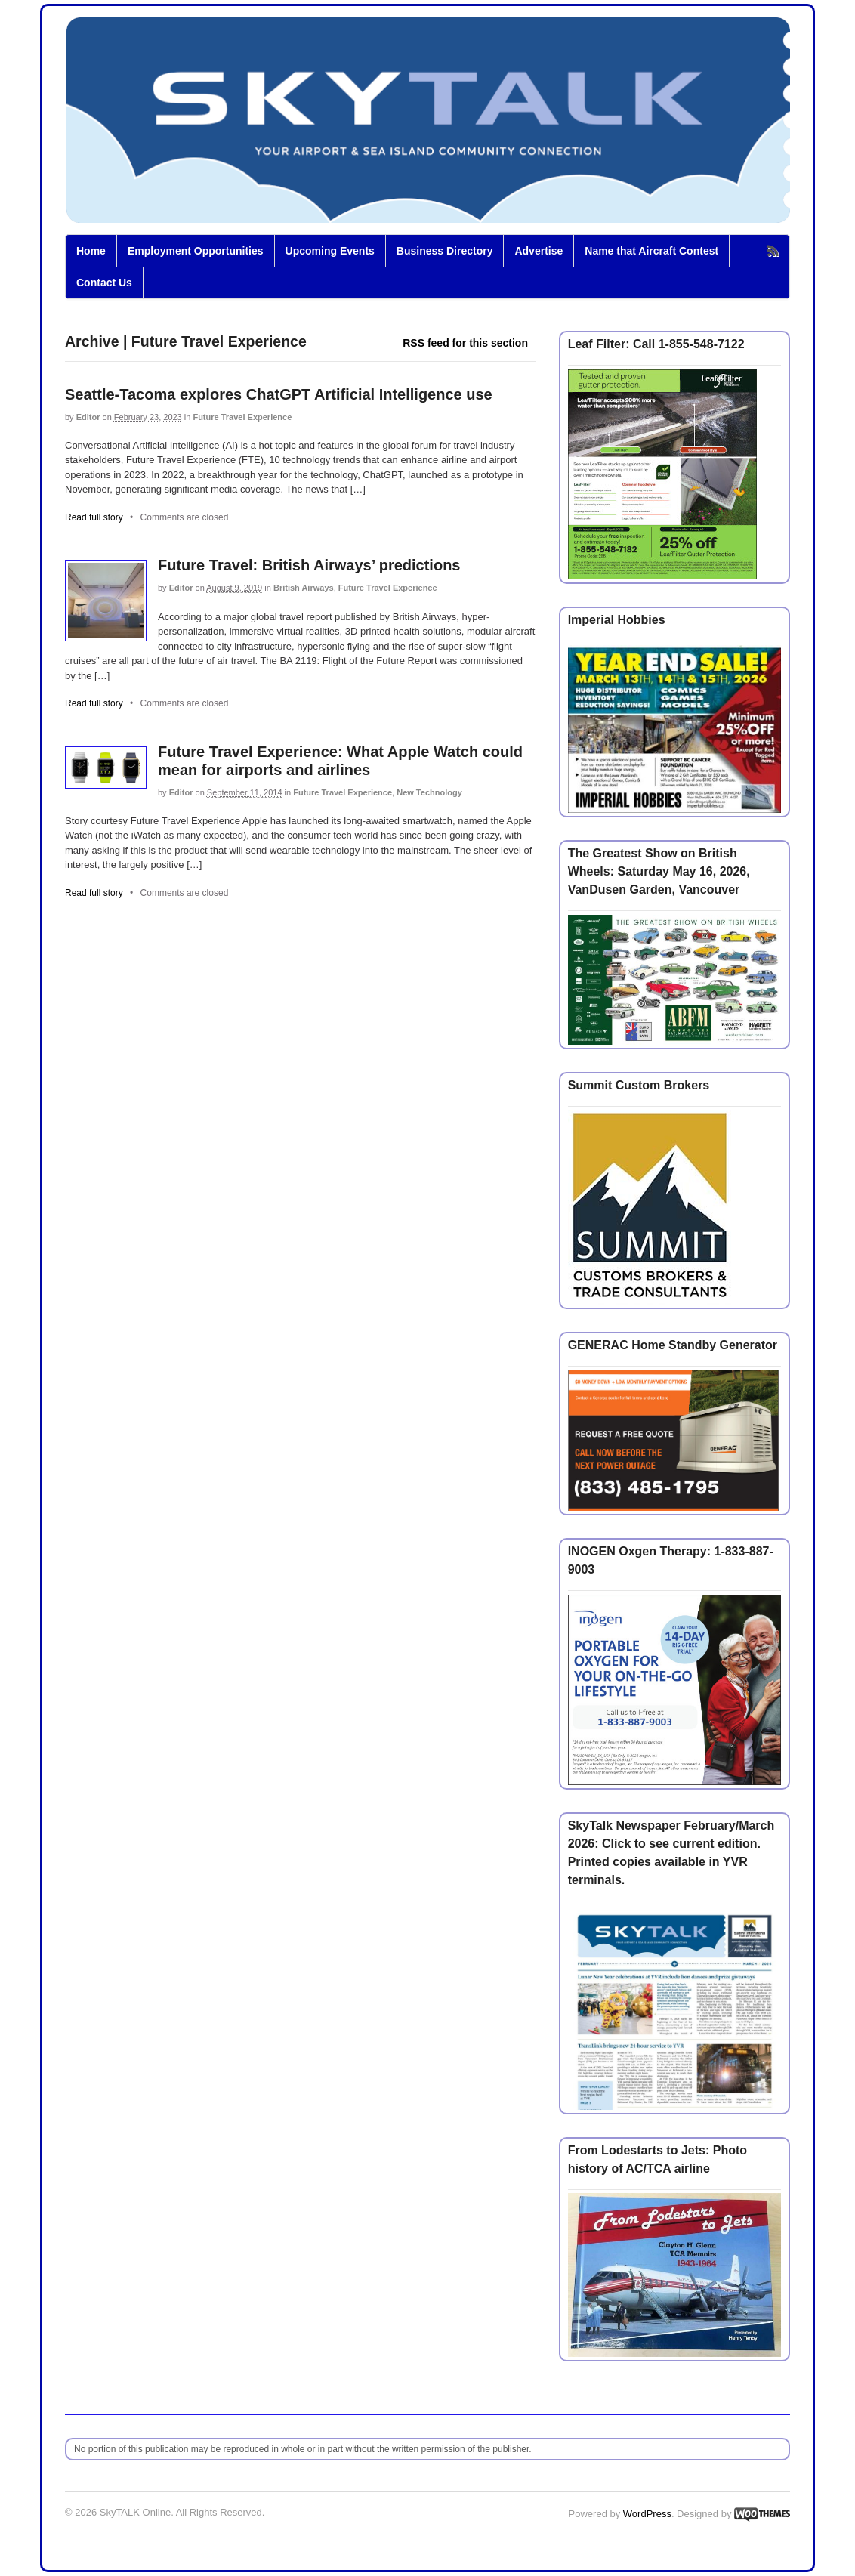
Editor (88, 417)
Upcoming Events (330, 251)
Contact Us (104, 282)
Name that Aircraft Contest (651, 251)
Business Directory (445, 251)
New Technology (429, 792)
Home (91, 251)
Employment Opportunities (196, 251)
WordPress (647, 2513)
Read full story (94, 517)
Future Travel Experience (242, 417)
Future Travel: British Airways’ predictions (309, 565)
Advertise (538, 251)
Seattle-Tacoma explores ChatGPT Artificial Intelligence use (278, 394)
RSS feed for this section (465, 343)
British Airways (303, 587)
